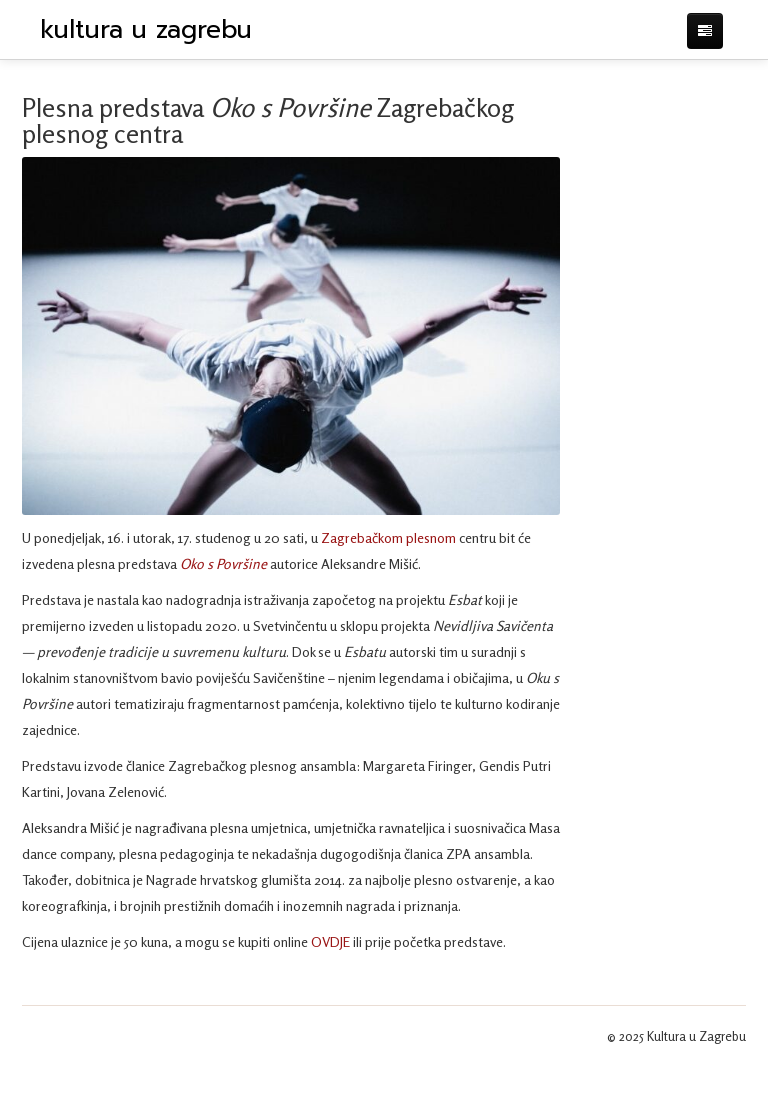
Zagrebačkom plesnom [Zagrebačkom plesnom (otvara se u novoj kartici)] (390, 537)
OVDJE (330, 941)
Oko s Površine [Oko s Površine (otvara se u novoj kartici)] (223, 563)
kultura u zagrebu (146, 30)
